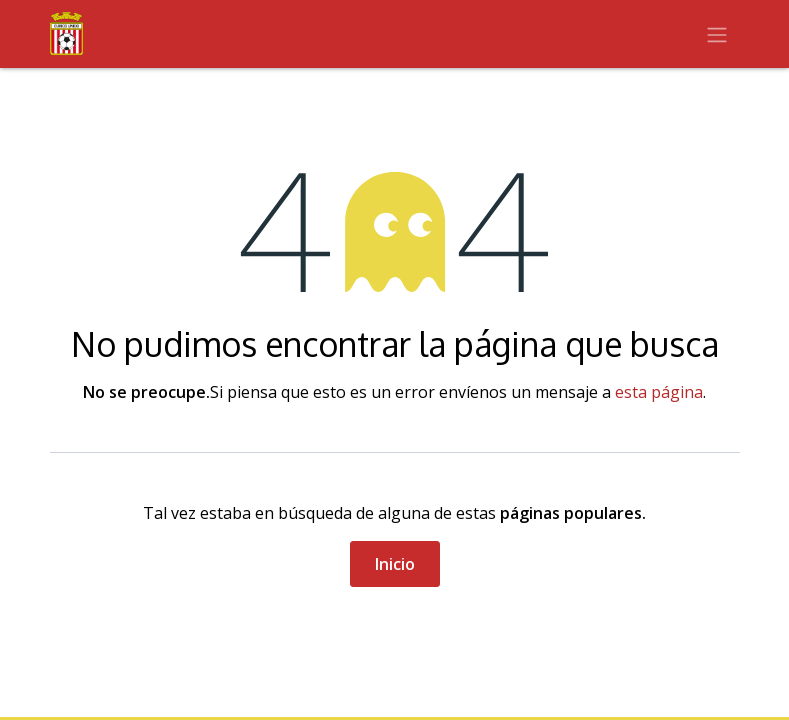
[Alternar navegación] (717, 34)
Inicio (395, 564)
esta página (659, 392)
